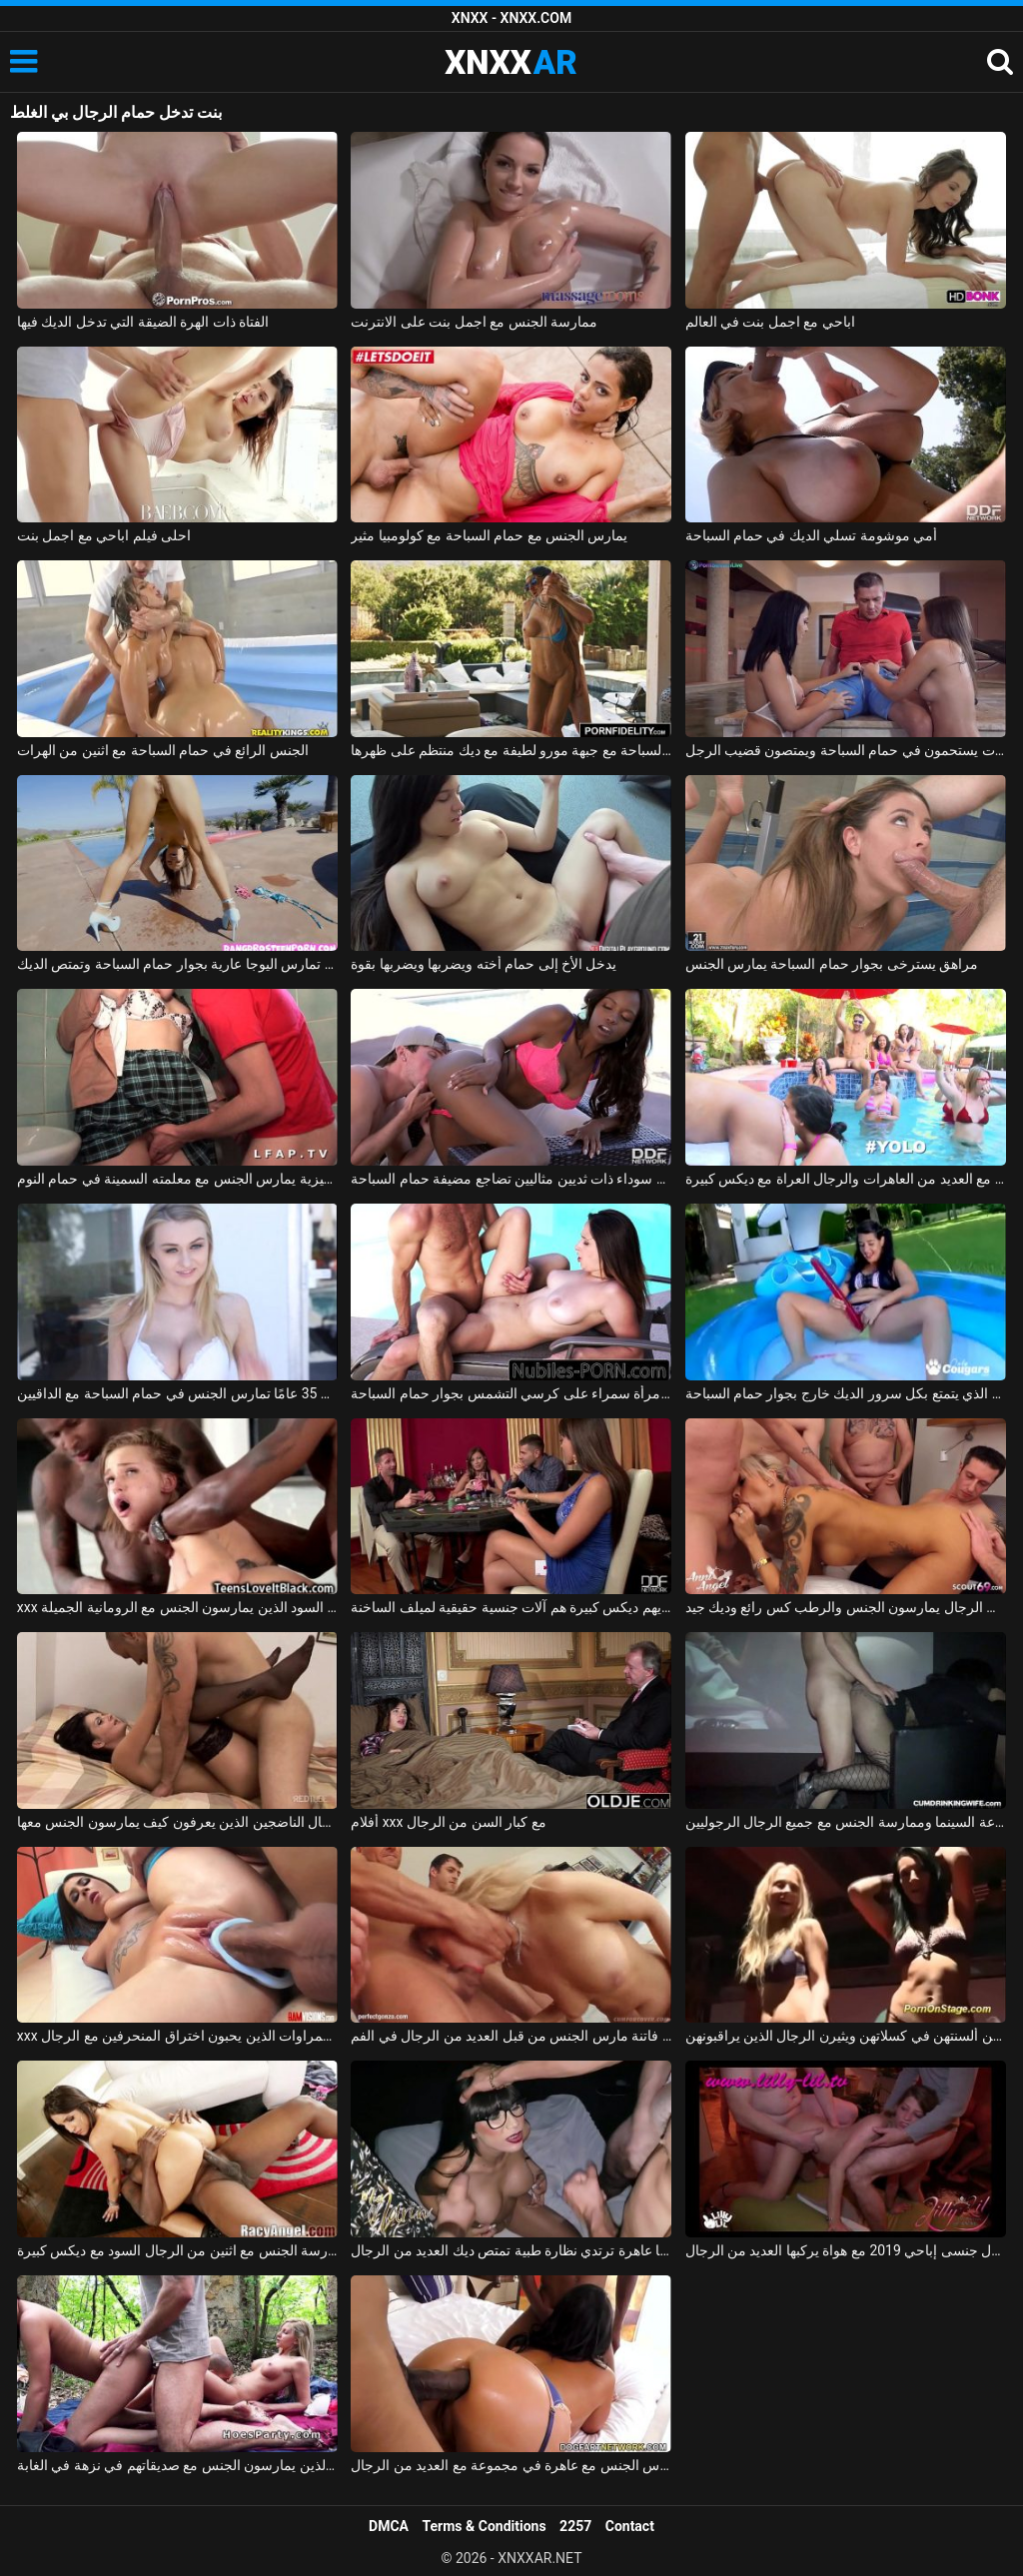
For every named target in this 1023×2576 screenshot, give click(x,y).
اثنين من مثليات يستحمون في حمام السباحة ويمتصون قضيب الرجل (845, 750)
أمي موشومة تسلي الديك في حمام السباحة (811, 535)
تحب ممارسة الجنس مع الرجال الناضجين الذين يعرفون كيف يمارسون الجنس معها (177, 1822)
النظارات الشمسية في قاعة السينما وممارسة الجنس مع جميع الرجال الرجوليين (845, 1822)
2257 (575, 2526)
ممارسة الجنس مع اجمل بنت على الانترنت (474, 322)
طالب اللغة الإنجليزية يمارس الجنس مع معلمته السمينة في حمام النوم (177, 1179)
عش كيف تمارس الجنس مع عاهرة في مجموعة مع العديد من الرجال (511, 2465)
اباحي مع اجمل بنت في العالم (770, 322)
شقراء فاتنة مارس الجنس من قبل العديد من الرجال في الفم (511, 2036)
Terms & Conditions (484, 2526)
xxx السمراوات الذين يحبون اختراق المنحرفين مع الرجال (177, 2036)
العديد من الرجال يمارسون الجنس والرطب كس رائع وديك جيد (845, 1607)
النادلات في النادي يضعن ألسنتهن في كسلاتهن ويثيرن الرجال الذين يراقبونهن (845, 2036)
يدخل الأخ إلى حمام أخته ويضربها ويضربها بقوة (483, 964)
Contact (629, 2526)
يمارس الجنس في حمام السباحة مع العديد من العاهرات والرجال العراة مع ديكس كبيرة (845, 1179)
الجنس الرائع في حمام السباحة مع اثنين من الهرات (163, 750)
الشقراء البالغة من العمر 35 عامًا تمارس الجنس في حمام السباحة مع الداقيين (177, 1393)
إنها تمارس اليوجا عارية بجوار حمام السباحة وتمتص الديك (177, 964)
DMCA (389, 2526)
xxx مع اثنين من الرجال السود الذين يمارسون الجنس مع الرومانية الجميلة (177, 1607)
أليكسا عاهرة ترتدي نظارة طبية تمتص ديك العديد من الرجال (511, 2250)
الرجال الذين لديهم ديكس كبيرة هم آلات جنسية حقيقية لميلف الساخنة (511, 1607)
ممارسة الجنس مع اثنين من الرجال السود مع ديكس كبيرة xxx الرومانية (177, 2250)
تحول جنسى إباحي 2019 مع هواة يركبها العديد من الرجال (845, 2250)
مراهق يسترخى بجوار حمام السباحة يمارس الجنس (832, 964)
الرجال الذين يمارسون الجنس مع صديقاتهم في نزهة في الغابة (177, 2465)
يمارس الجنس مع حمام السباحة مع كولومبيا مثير (489, 535)
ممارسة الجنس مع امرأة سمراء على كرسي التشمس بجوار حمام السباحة (511, 1393)
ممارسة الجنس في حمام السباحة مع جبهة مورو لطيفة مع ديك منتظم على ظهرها (511, 750)
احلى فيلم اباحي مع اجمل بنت (104, 535)
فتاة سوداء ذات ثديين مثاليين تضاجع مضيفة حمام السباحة (511, 1179)
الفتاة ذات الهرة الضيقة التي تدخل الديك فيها (143, 322)
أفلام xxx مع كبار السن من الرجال (448, 1822)
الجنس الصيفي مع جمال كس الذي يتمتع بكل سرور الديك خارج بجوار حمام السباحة (845, 1393)
